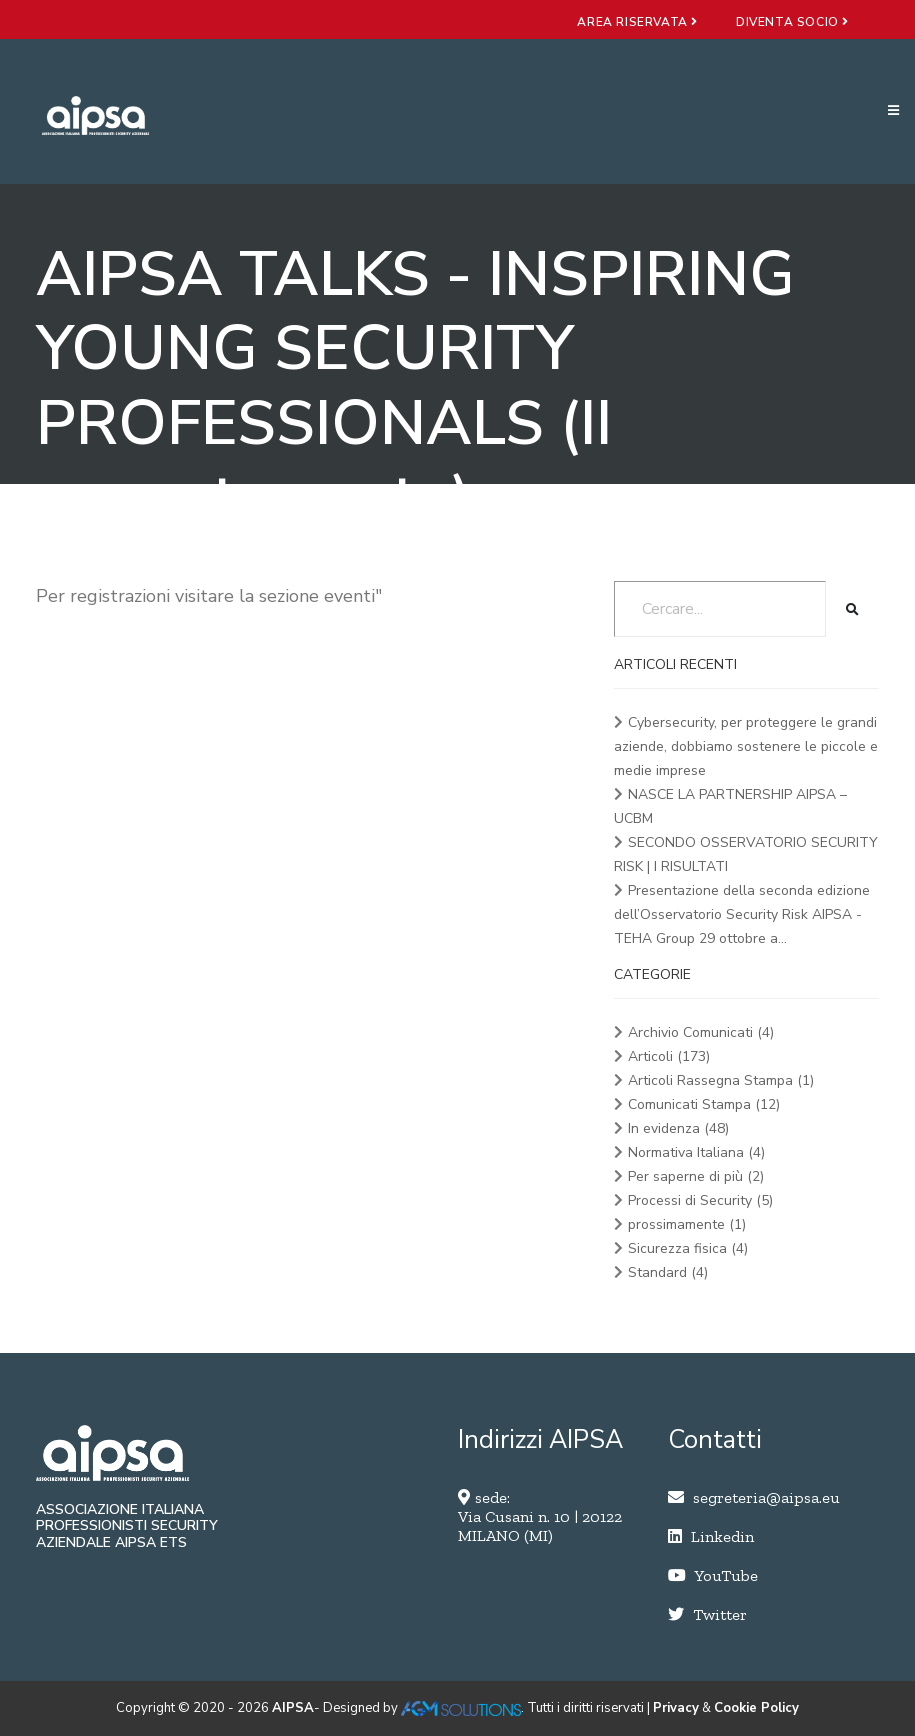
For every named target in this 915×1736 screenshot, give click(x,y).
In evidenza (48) (678, 1128)
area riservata (637, 22)
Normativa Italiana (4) (696, 1152)
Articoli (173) (669, 1056)
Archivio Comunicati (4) (701, 1032)
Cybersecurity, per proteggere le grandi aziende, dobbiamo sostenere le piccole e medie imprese (746, 746)
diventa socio (792, 22)
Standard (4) (668, 1272)
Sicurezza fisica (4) (688, 1248)
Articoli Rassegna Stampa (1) (721, 1080)
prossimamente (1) (687, 1224)
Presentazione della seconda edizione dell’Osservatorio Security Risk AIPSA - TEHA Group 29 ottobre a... (742, 914)
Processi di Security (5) (700, 1200)
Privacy (676, 1708)
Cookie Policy (756, 1708)
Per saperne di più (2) (696, 1176)
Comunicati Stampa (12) (704, 1104)
